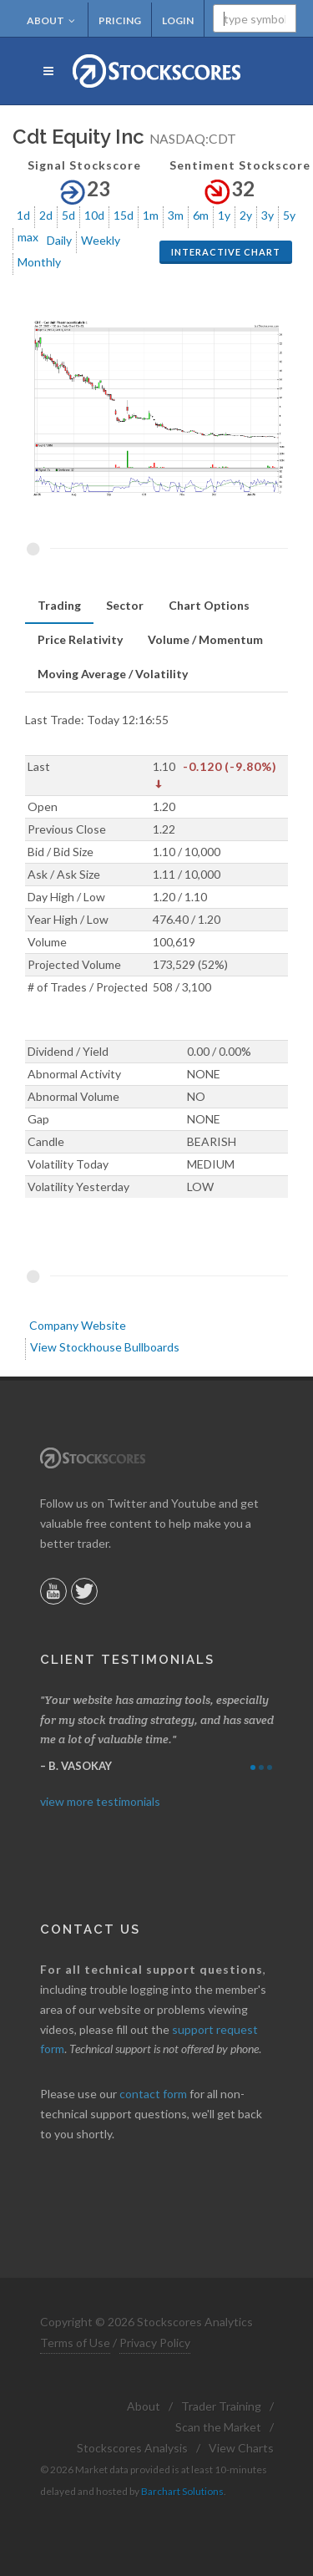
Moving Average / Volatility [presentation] (113, 674)
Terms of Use (75, 2342)
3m (176, 215)
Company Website (77, 1325)
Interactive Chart (225, 251)
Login (178, 20)
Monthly (39, 262)
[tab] (59, 606)
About (51, 20)
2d (46, 215)
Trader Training (221, 2406)
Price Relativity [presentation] (80, 639)
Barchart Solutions (182, 2491)
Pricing (119, 20)
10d (94, 215)
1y (224, 215)
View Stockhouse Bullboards (104, 1347)
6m (201, 215)
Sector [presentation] (125, 605)
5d (68, 215)
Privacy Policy (154, 2342)
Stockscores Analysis (132, 2448)
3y (267, 215)
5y (289, 215)
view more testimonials (100, 1801)
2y (246, 215)
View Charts (241, 2448)
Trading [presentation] (59, 605)
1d (23, 215)
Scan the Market (218, 2427)
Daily (59, 240)
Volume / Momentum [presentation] (205, 639)
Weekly (100, 240)
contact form (153, 2094)
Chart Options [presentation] (209, 605)
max (28, 237)
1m (151, 215)
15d (124, 215)
